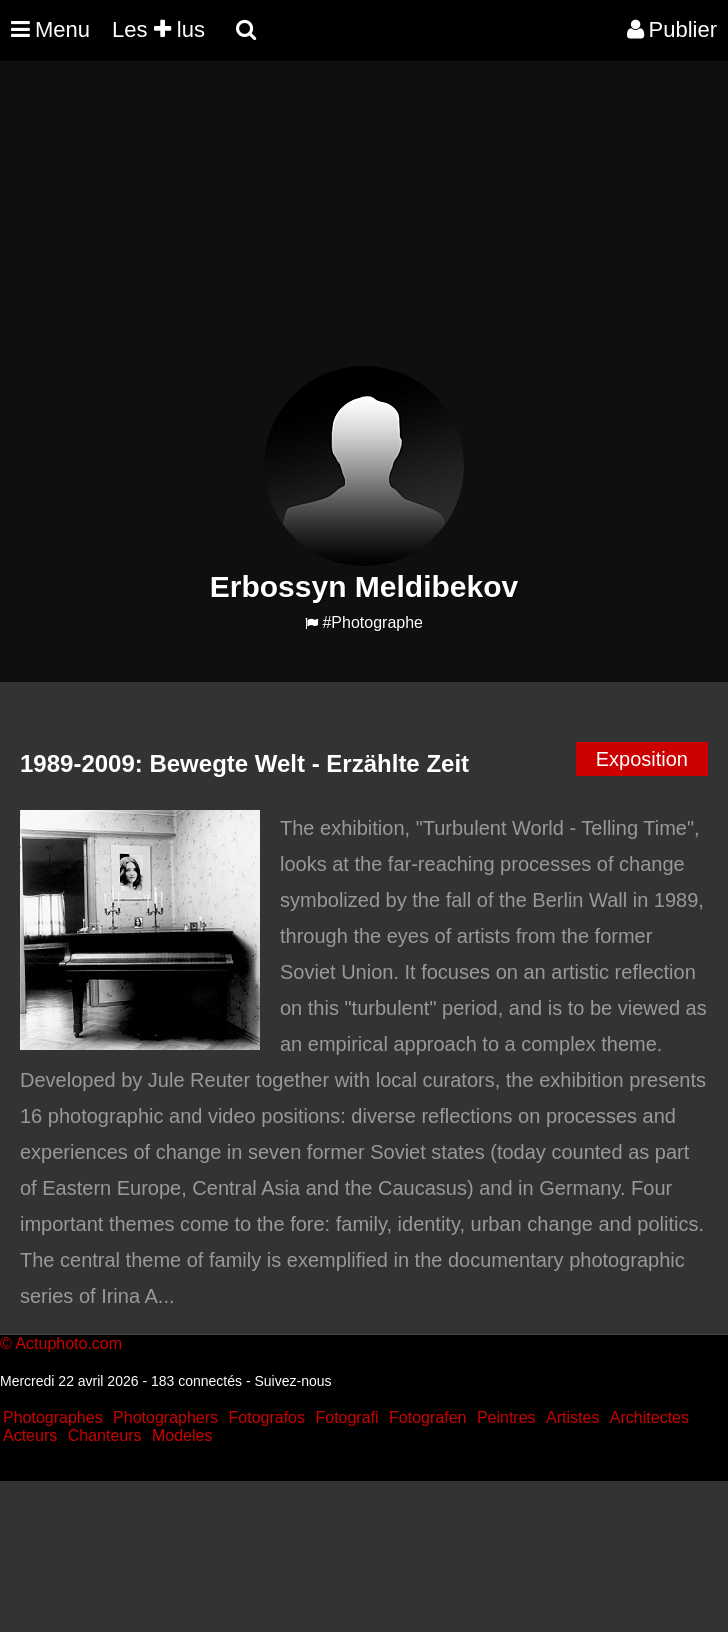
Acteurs (30, 1435)
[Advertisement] (364, 226)
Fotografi (346, 1417)
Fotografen (427, 1417)
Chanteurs (105, 1435)
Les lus (158, 29)
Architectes (649, 1417)
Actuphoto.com (68, 1343)
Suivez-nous (292, 1381)
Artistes (572, 1417)
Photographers (165, 1417)
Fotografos (267, 1417)
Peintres (506, 1417)
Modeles (182, 1435)
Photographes (53, 1417)
